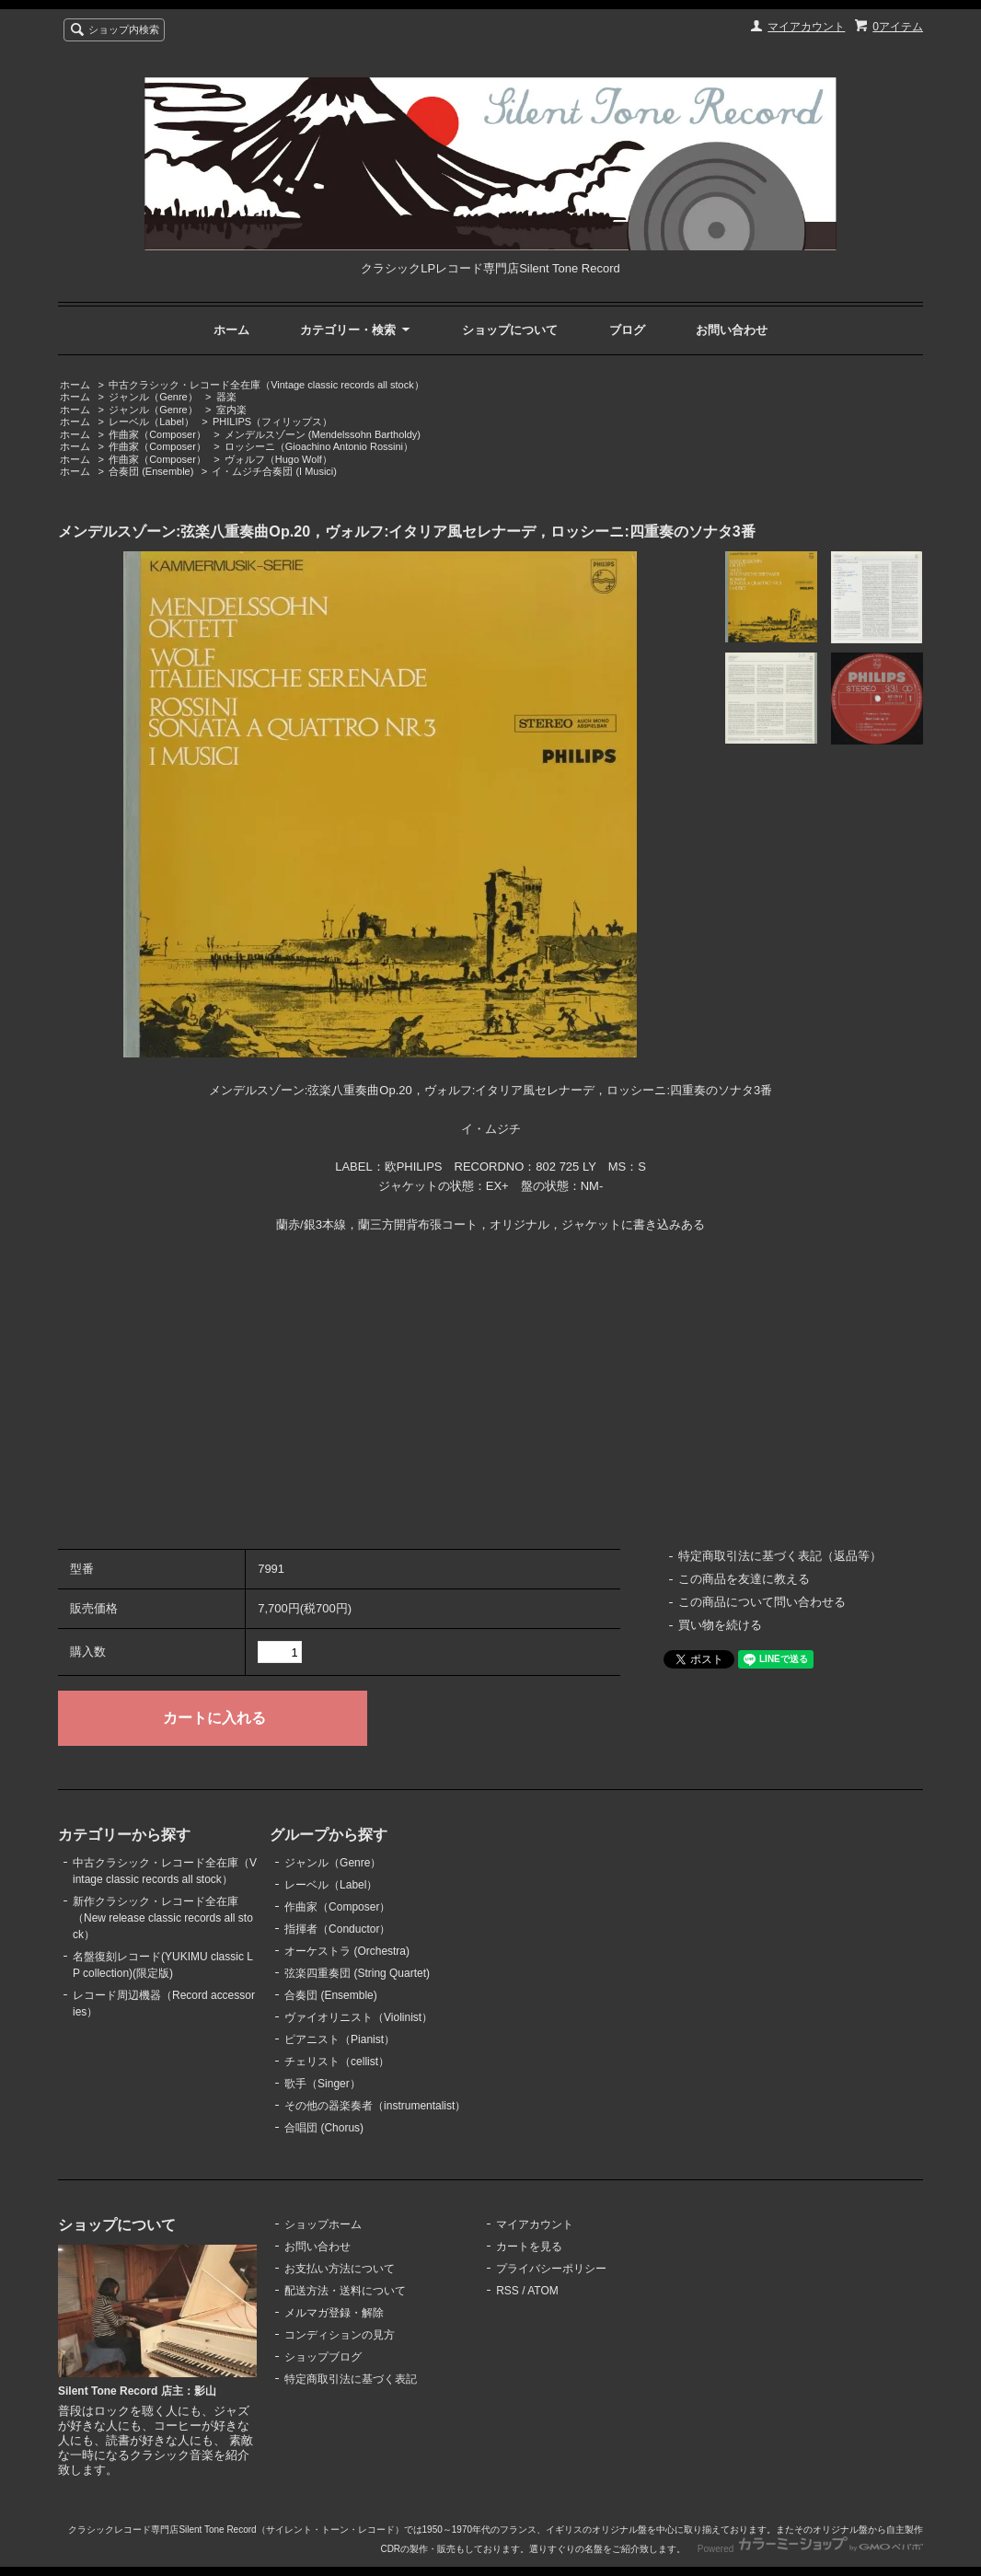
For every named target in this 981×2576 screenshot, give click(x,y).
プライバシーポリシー (551, 2268)
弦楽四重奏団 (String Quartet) (357, 1973)
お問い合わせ (731, 330)
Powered (810, 2549)
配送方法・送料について (345, 2290)
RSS (507, 2290)
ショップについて (510, 330)
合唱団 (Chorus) (324, 2127)
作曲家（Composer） (157, 434)
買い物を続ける (720, 1625)
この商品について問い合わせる (762, 1602)
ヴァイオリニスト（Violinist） (358, 2017)
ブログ (627, 330)
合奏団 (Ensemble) (151, 471)
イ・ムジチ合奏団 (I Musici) (274, 471)
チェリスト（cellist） (336, 2061)
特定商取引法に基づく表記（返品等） (780, 1556)
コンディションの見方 (339, 2334)
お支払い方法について (339, 2268)
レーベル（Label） (151, 421)
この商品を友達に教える (744, 1579)
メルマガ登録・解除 (334, 2312)
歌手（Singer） (322, 2083)
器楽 (226, 396)
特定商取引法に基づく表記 (350, 2379)
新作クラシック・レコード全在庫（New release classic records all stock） (163, 1918)
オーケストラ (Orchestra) (347, 1951)
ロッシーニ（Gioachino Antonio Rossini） (319, 446)
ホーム (231, 330)
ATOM (543, 2290)
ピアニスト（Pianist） (339, 2039)
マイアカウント (806, 26)
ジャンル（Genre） (153, 396)
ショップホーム (323, 2224)
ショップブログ (323, 2357)
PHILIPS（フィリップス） (272, 421)
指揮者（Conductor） (337, 1929)
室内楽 (231, 409)
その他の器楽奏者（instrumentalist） (375, 2105)
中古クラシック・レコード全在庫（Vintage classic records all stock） (266, 384)
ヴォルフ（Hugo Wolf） (278, 459)
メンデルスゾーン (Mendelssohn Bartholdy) (323, 434)
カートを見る (529, 2246)
